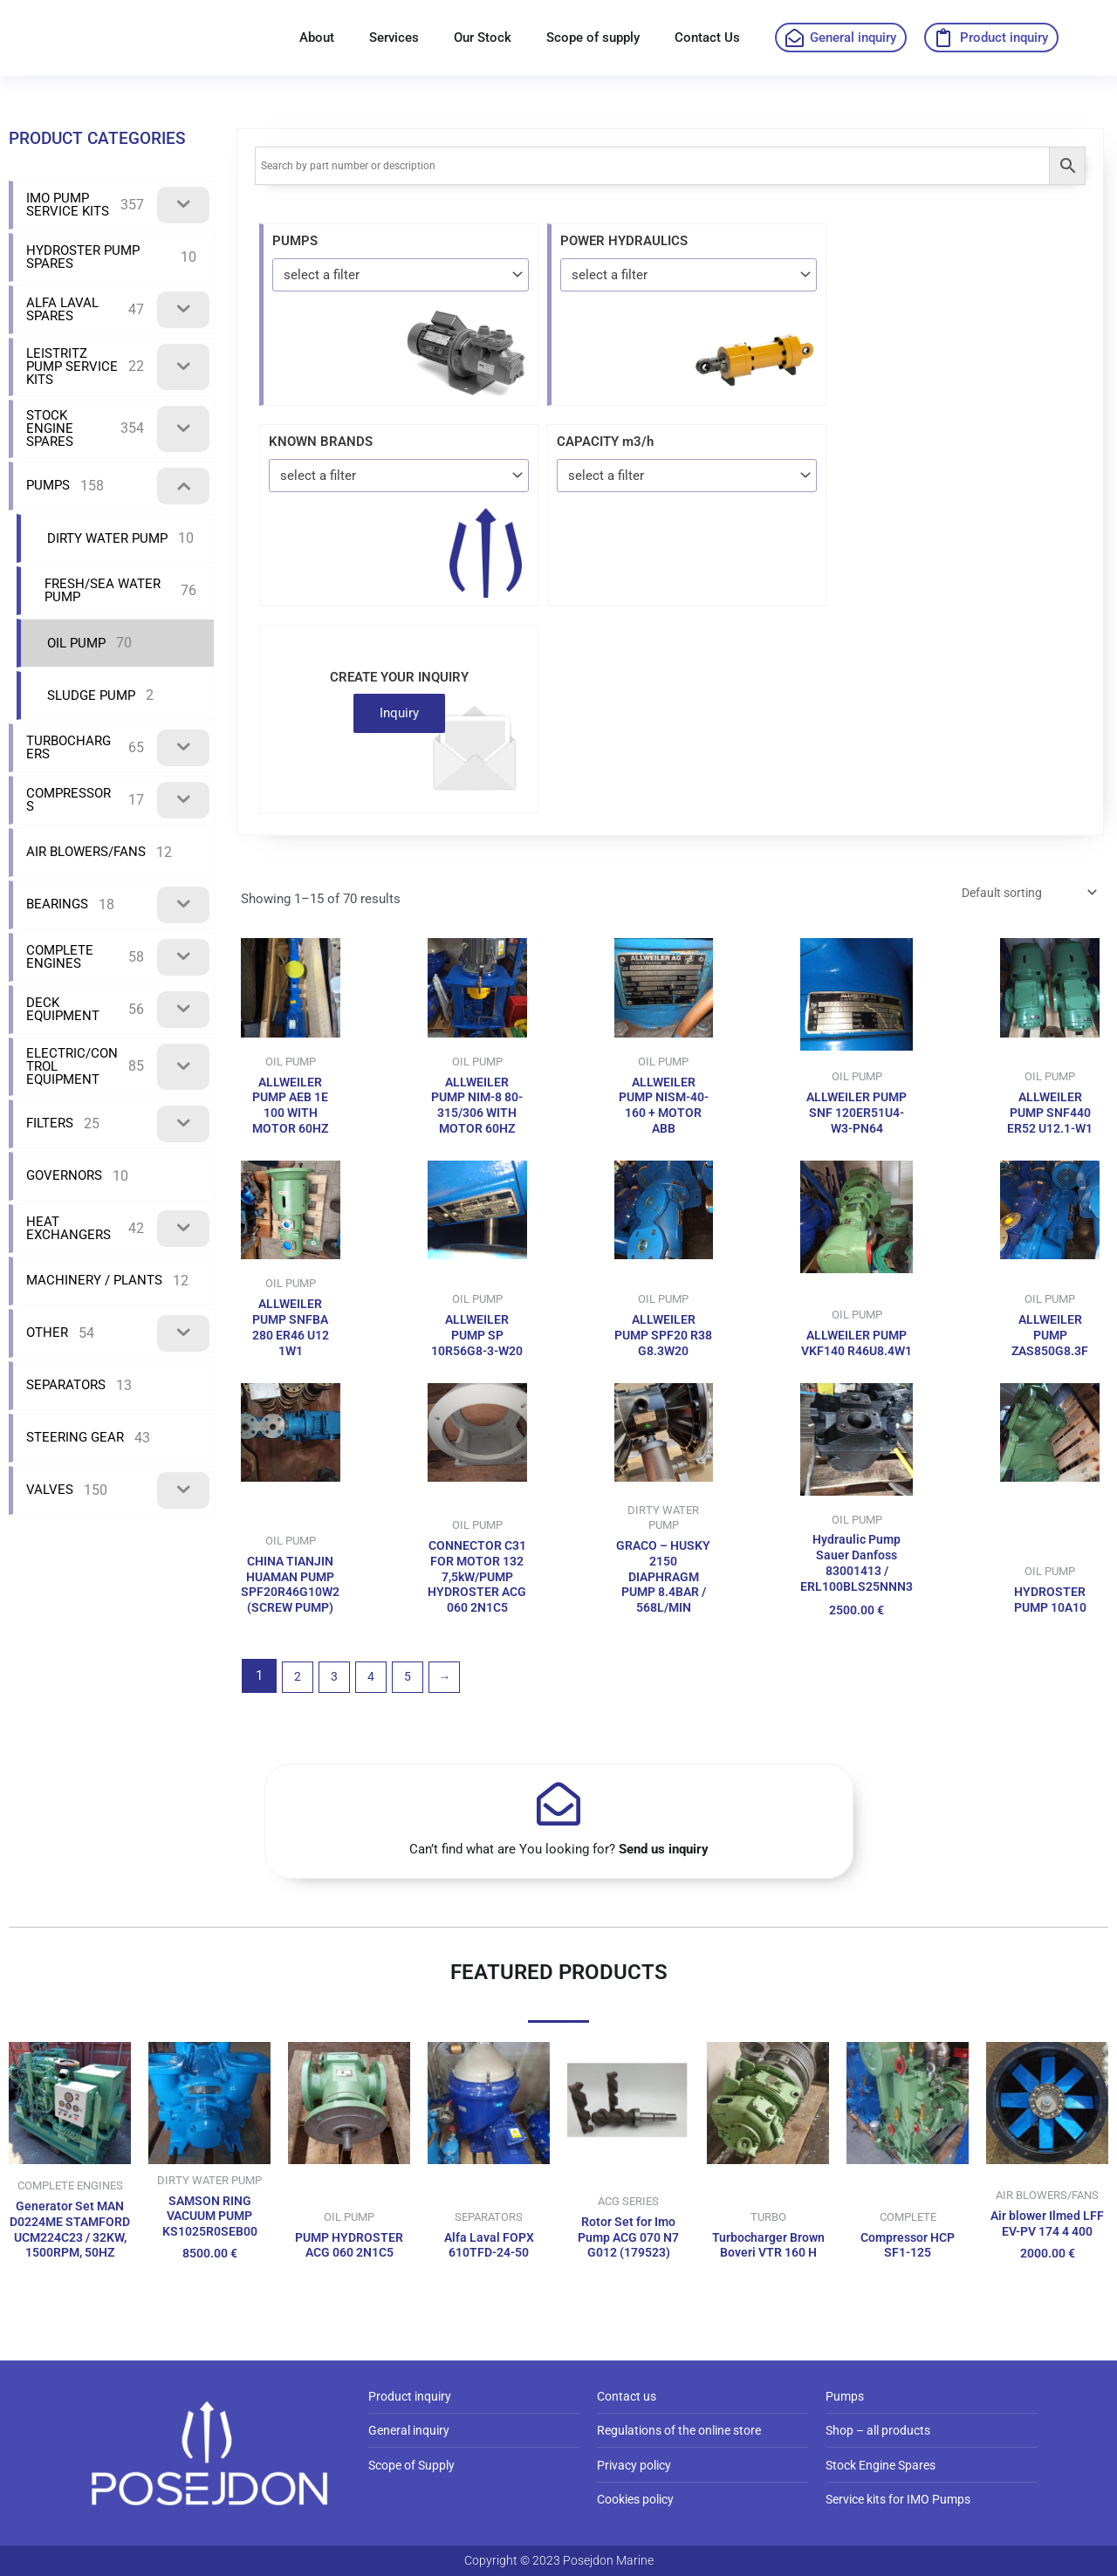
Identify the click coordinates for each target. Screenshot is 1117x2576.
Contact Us (707, 37)
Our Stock (482, 37)
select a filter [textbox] (322, 275)
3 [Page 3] (338, 1724)
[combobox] (400, 274)
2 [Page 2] (298, 1724)
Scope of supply (593, 37)
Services (394, 37)
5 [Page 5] (418, 1724)
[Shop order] (1021, 894)
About (316, 37)
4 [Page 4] (377, 1724)
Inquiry (399, 713)
